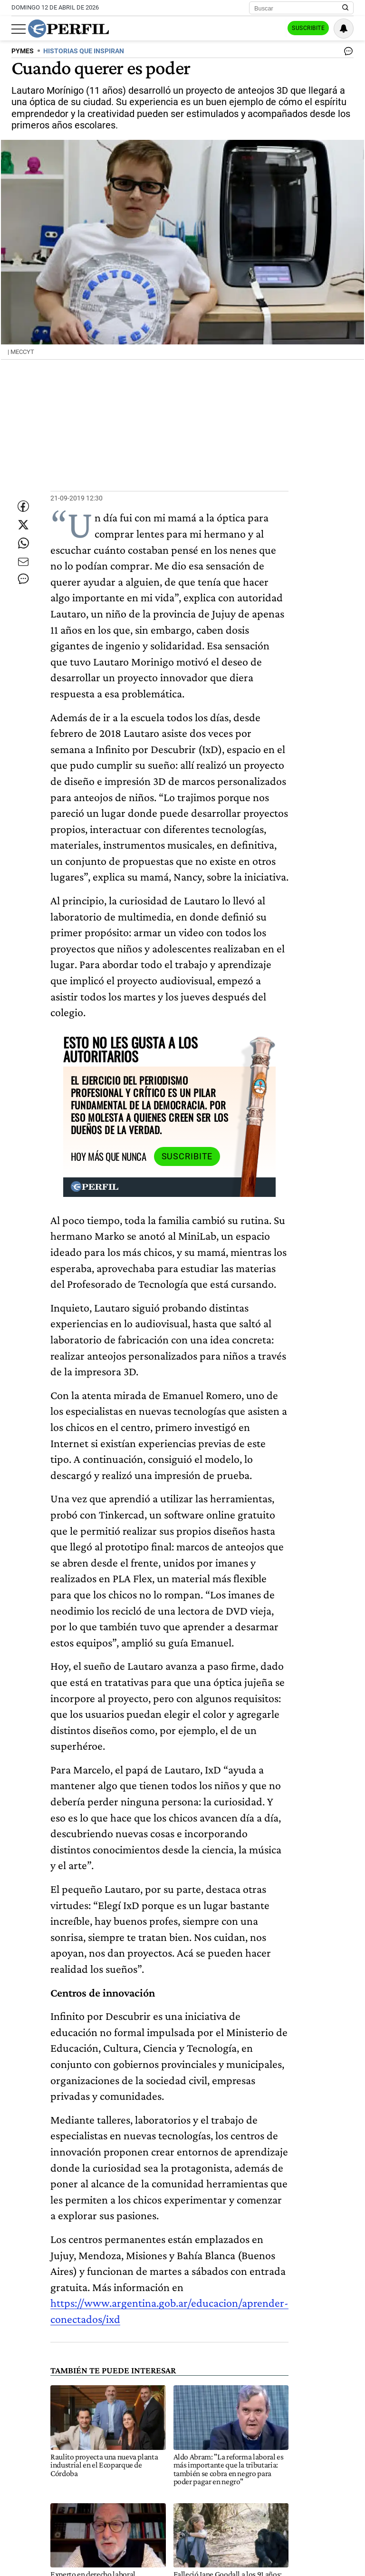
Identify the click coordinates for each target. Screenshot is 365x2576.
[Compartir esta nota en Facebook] (23, 495)
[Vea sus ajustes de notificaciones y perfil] (343, 28)
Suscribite (305, 29)
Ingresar (258, 28)
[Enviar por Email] (23, 580)
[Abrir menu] (18, 29)
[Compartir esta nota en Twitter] (23, 523)
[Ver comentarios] (346, 53)
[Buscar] (298, 8)
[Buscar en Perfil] (345, 8)
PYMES (22, 51)
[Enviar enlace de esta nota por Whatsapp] (23, 552)
